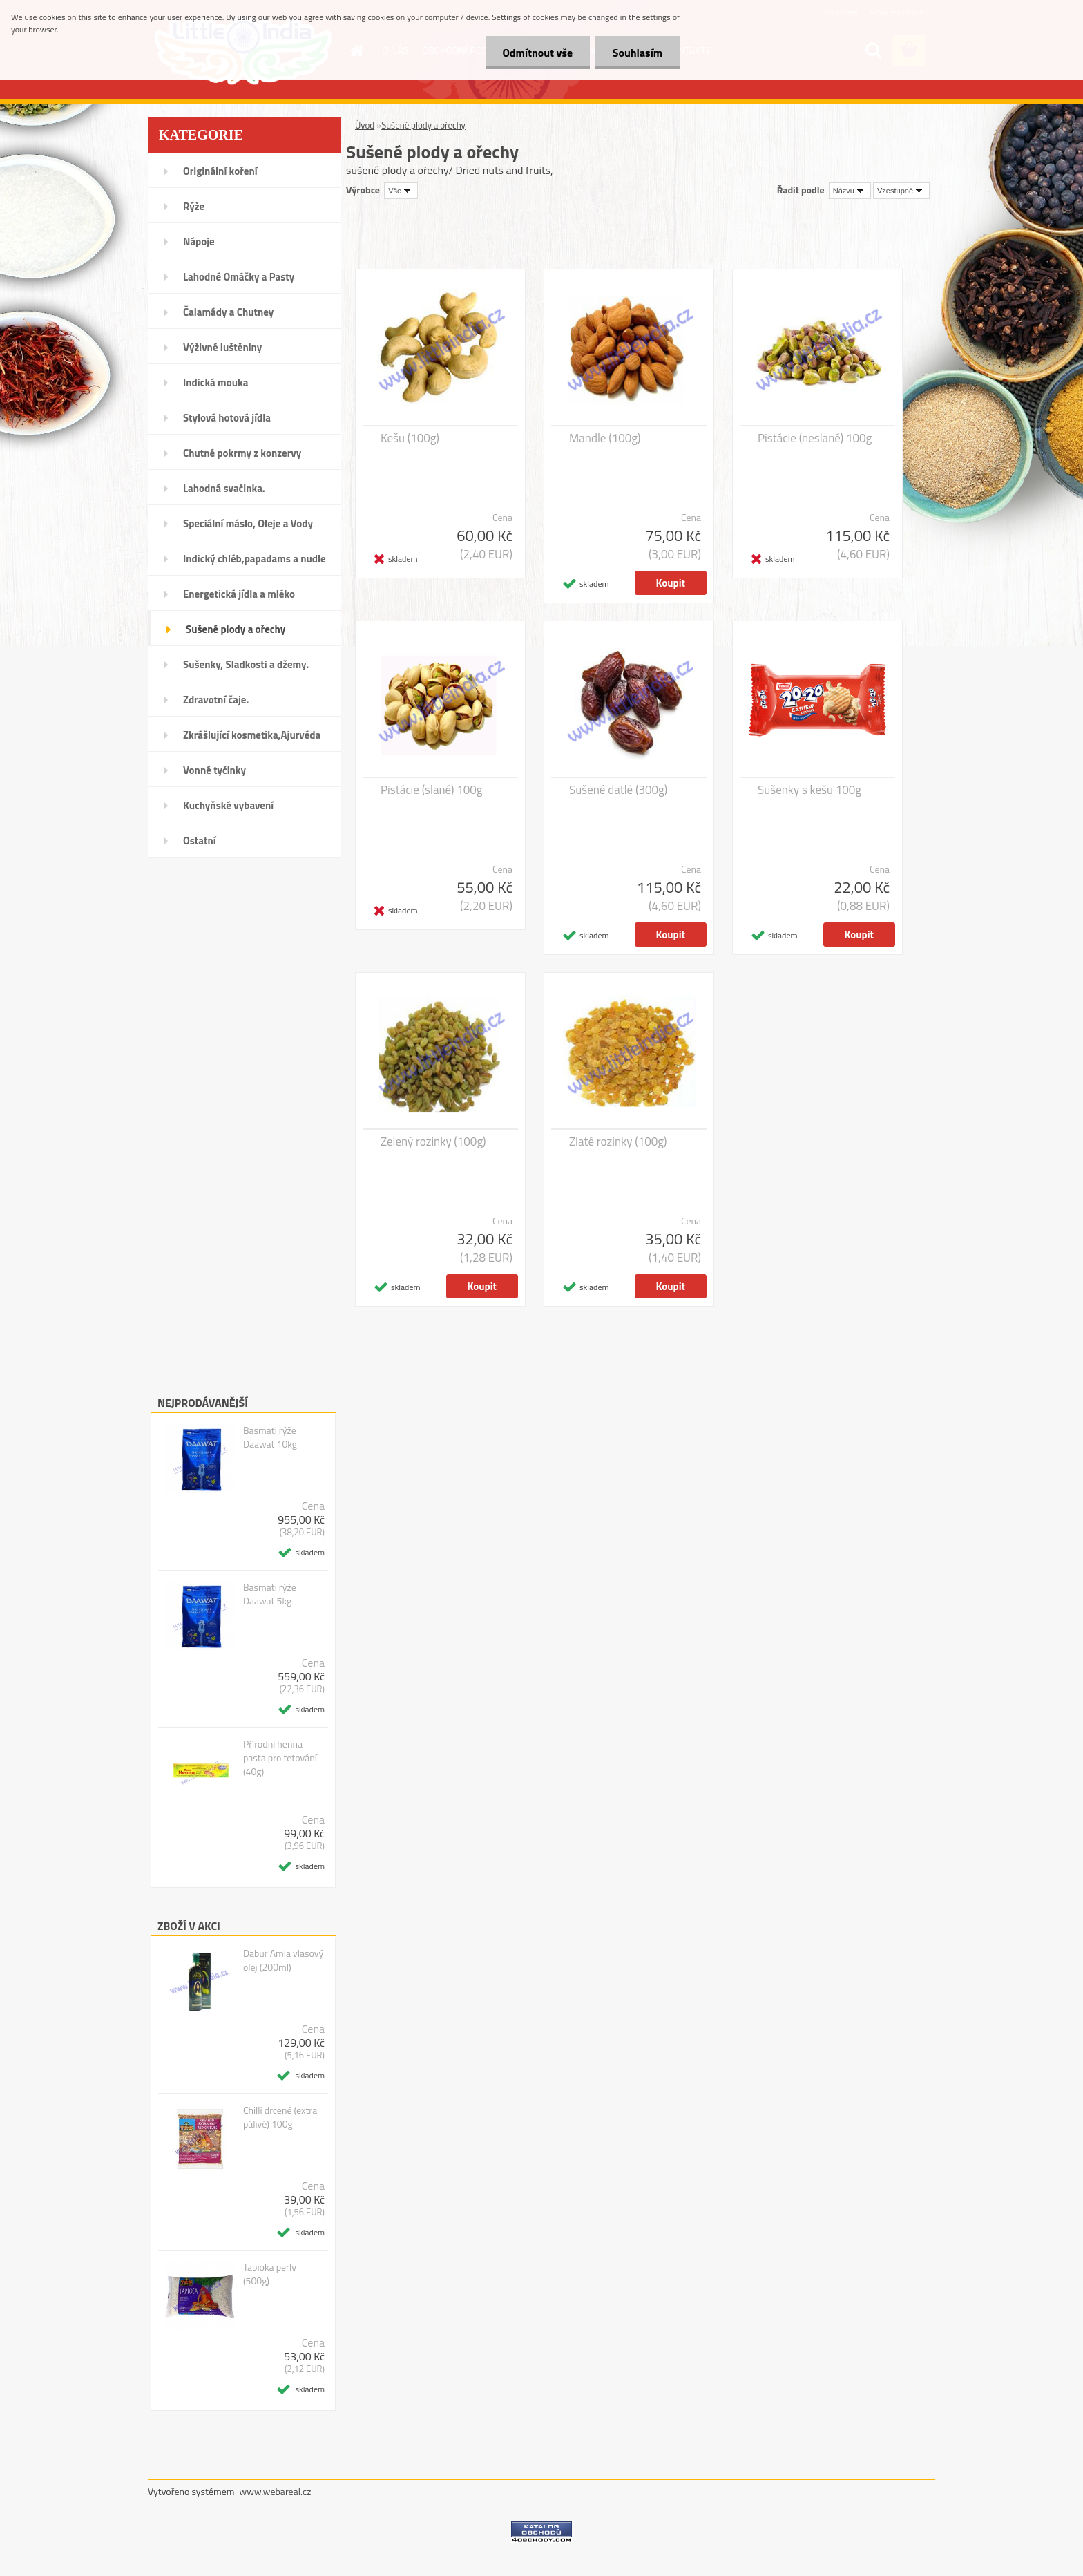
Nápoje (199, 241)
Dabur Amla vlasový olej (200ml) (283, 1960)
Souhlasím (637, 52)
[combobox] (850, 190)
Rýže (193, 206)
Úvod (364, 125)
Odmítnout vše (537, 52)
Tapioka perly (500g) (269, 2274)
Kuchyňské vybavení (228, 805)
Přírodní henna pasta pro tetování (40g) (280, 1758)
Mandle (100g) (604, 438)
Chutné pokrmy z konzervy (242, 453)
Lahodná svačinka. (224, 488)
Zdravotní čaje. (216, 700)
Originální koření (220, 171)
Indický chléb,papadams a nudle (254, 559)
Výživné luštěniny (222, 347)
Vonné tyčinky (214, 770)
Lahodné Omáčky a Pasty (238, 277)
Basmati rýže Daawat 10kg (270, 1437)
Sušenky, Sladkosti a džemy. (246, 664)
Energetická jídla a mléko (239, 594)
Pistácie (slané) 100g (432, 790)
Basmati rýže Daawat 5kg (269, 1594)
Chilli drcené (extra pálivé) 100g (280, 2117)
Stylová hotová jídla (227, 418)
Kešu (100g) (410, 438)
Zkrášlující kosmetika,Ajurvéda (251, 735)
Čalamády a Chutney (228, 312)
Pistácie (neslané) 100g (815, 438)
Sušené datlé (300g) (618, 790)
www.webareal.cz (276, 2491)
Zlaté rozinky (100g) (618, 1141)
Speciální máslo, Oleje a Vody (248, 523)
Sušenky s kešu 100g (809, 790)
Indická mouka (215, 382)
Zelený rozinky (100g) (433, 1141)
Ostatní (199, 841)
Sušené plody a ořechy (235, 629)
